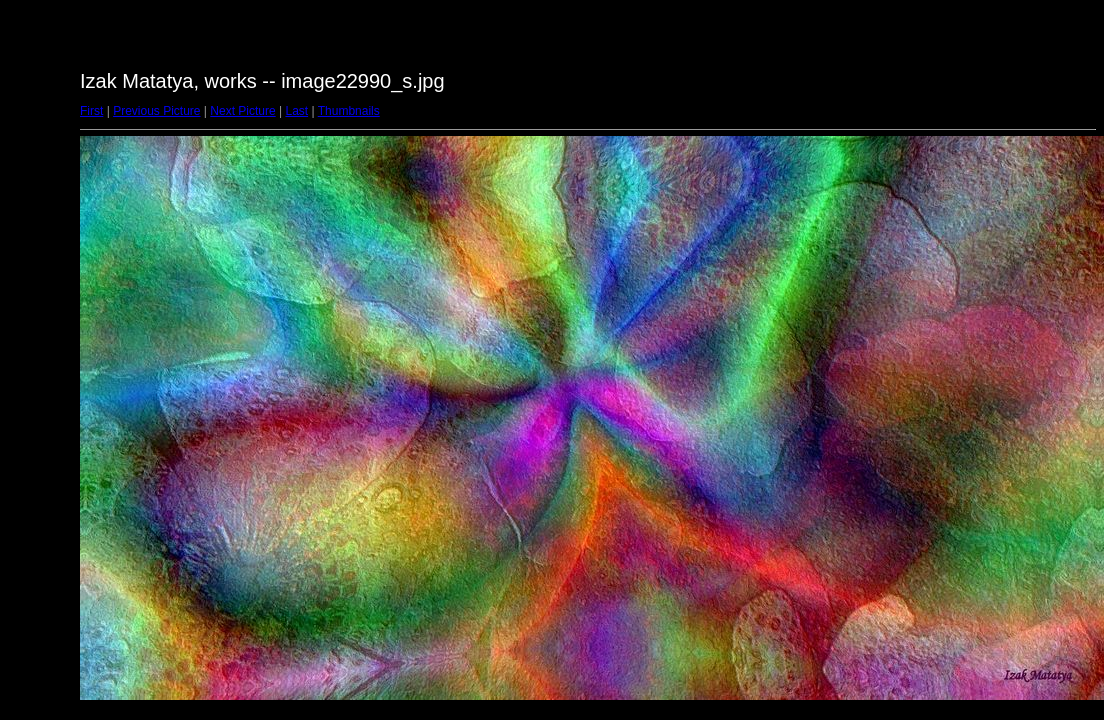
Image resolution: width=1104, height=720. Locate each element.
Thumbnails (349, 111)
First (91, 111)
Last (296, 111)
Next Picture (242, 111)
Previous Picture (156, 111)
